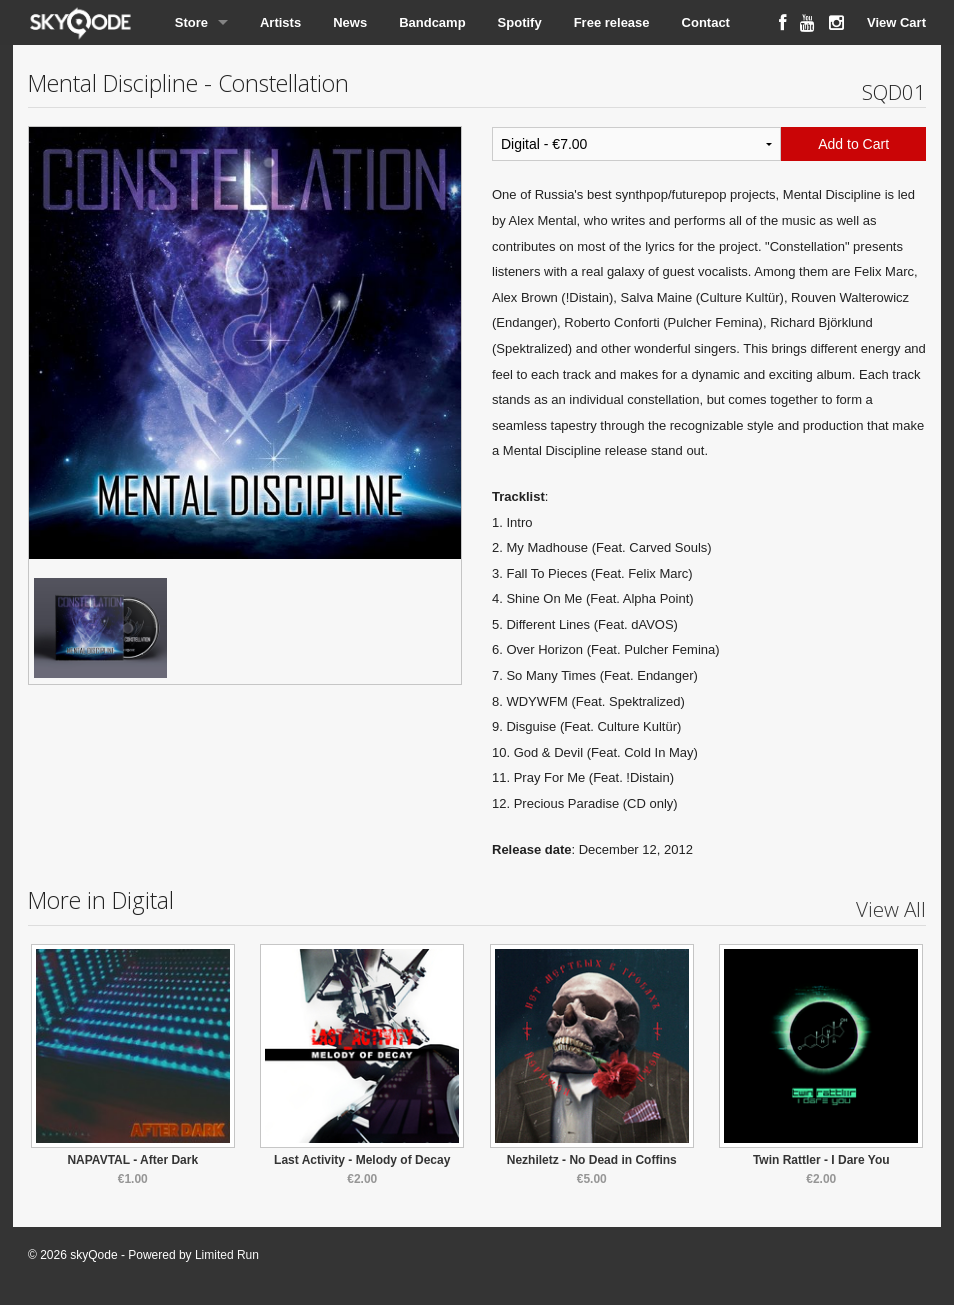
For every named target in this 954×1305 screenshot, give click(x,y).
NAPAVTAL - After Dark (132, 1160)
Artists (280, 22)
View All (891, 909)
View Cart (896, 22)
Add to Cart (853, 144)
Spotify (520, 22)
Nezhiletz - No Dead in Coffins (592, 1160)
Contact (706, 22)
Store (191, 22)
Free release (612, 22)
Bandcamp (432, 22)
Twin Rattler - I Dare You (821, 1160)
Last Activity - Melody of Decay (362, 1160)
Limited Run (227, 1255)
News (350, 22)
